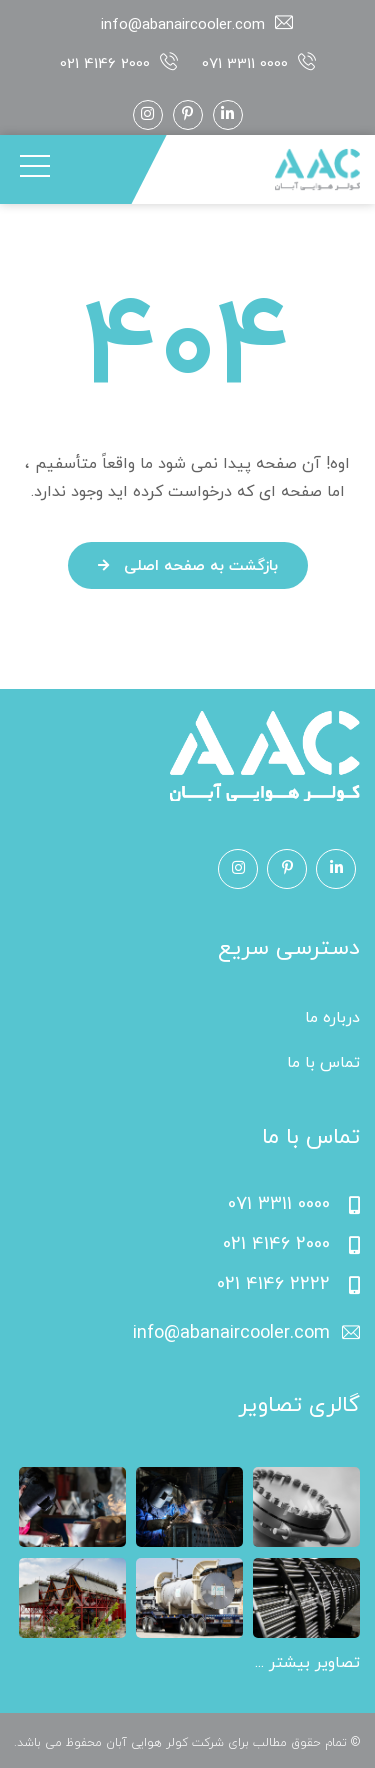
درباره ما (332, 1018)
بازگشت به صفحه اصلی (188, 566)
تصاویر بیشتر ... (307, 1663)
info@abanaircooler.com (183, 25)
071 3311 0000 (245, 64)
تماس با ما (323, 1063)
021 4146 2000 (105, 64)
